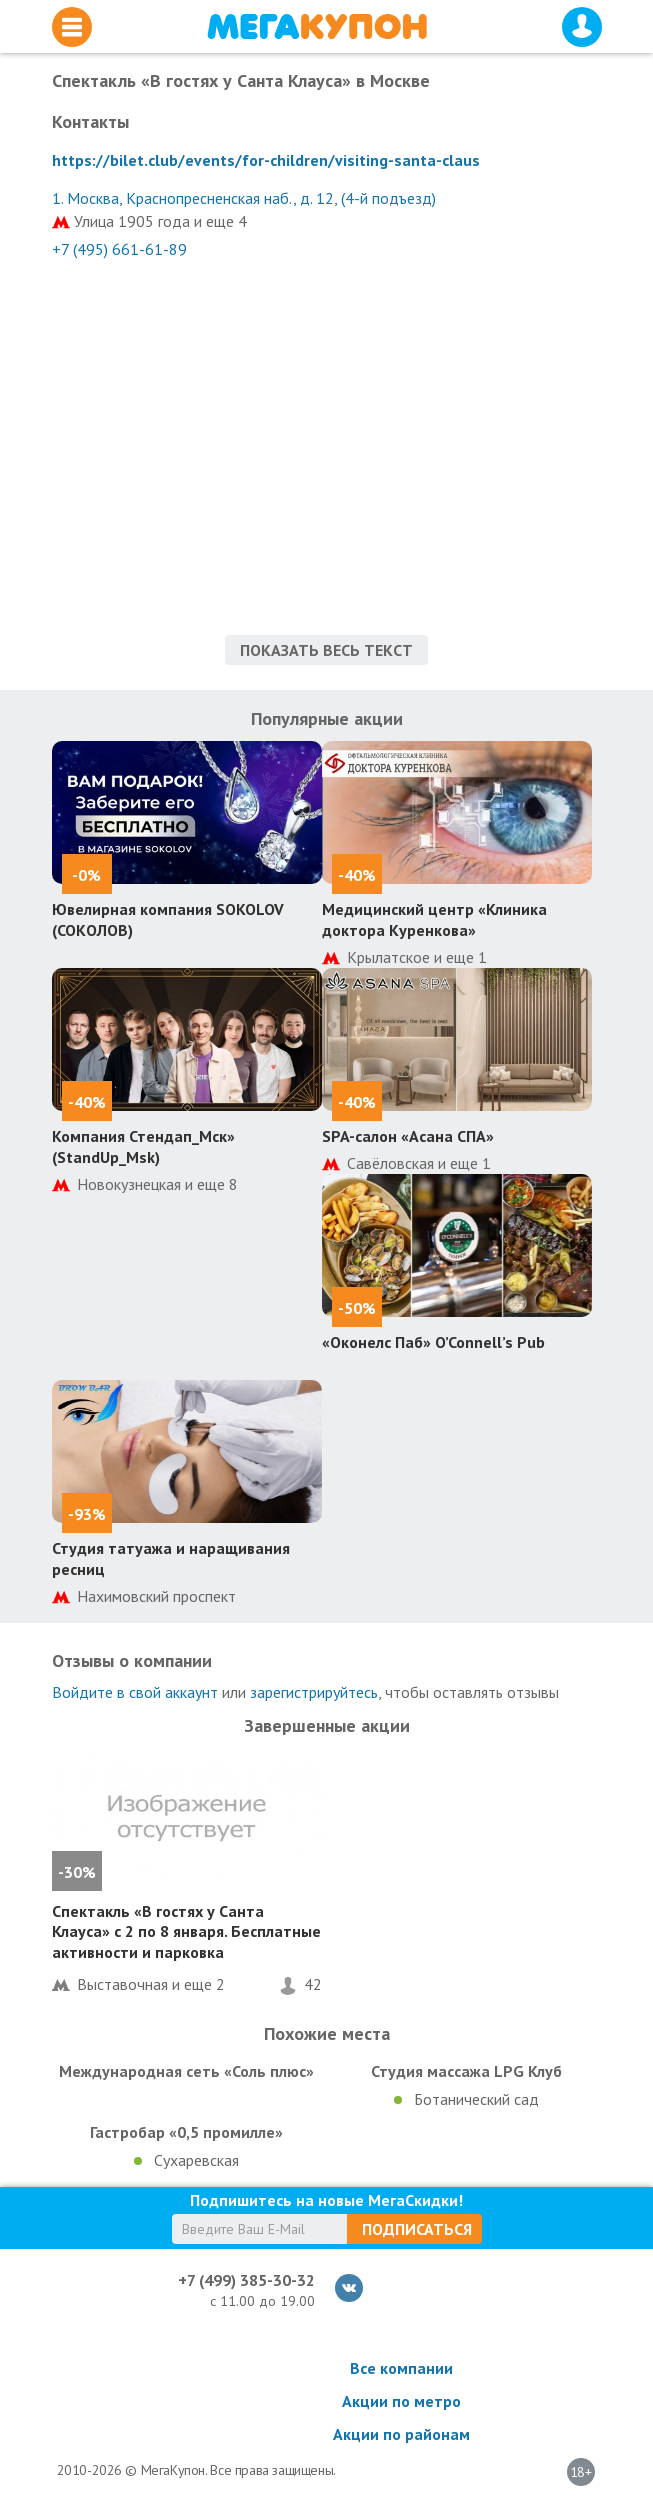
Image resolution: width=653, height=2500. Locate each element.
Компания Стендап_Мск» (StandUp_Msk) (143, 1146)
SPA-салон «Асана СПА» (408, 1136)
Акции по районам (401, 2434)
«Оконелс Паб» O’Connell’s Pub (433, 1342)
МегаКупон (317, 26)
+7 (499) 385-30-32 (246, 2280)
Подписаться (417, 2229)
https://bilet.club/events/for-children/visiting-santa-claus (266, 160)
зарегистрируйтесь (314, 1692)
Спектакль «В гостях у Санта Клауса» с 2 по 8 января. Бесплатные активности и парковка (186, 1932)
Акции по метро (401, 2401)
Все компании (401, 2368)
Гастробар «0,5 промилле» (186, 2132)
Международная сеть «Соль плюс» (186, 2071)
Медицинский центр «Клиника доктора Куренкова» (434, 919)
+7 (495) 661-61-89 (119, 249)
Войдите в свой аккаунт (135, 1692)
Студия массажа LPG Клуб (466, 2071)
